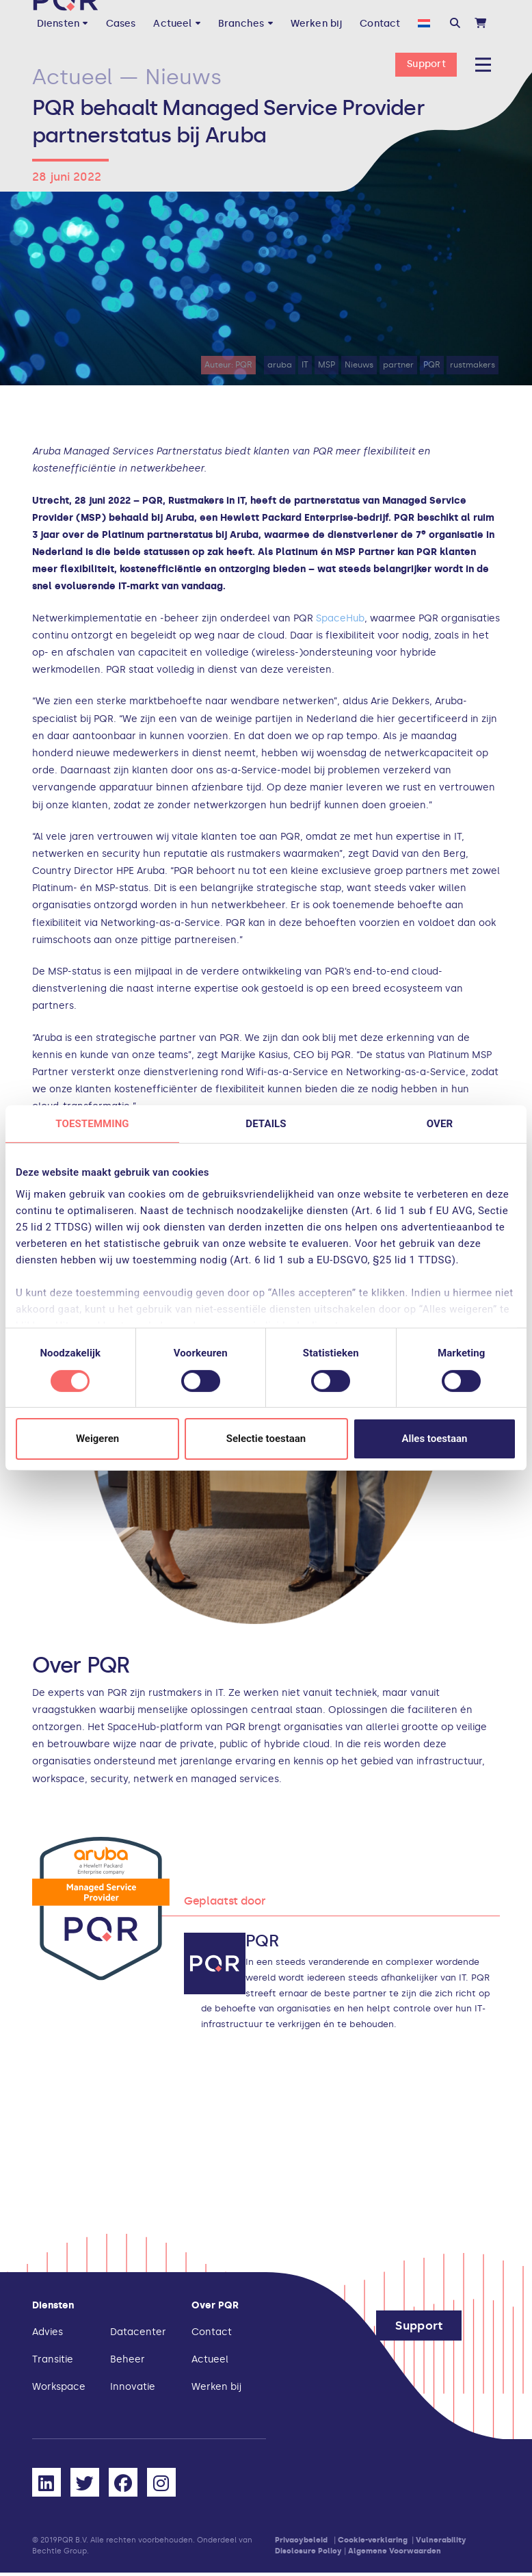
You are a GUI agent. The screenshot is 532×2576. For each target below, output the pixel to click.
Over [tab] (440, 1124)
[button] (455, 23)
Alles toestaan (435, 1438)
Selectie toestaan (266, 1438)
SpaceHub (340, 618)
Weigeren (97, 1438)
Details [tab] (265, 1124)
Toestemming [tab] (92, 1124)
